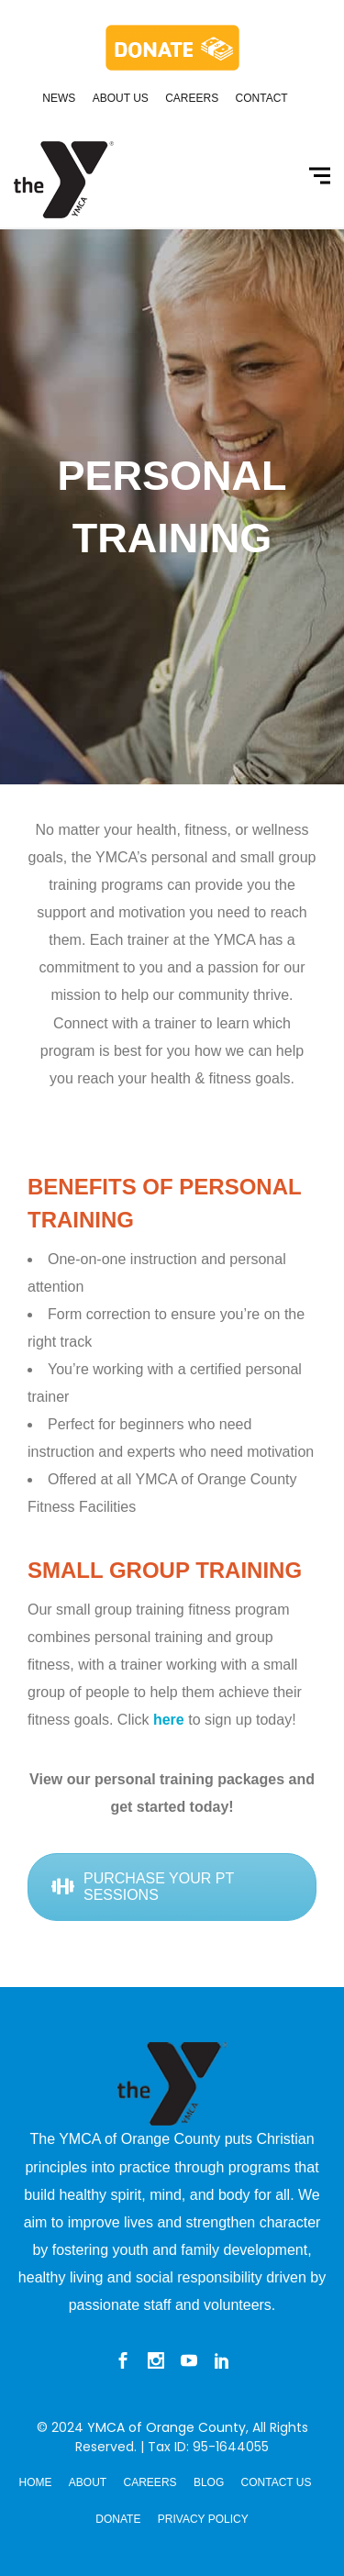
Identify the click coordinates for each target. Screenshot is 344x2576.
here (168, 1719)
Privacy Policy (203, 2519)
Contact (262, 98)
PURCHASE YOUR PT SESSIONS (142, 1887)
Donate (117, 2519)
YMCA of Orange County (166, 2427)
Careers (191, 98)
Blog (209, 2482)
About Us (121, 98)
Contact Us (276, 2482)
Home (35, 2482)
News (58, 98)
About (87, 2482)
